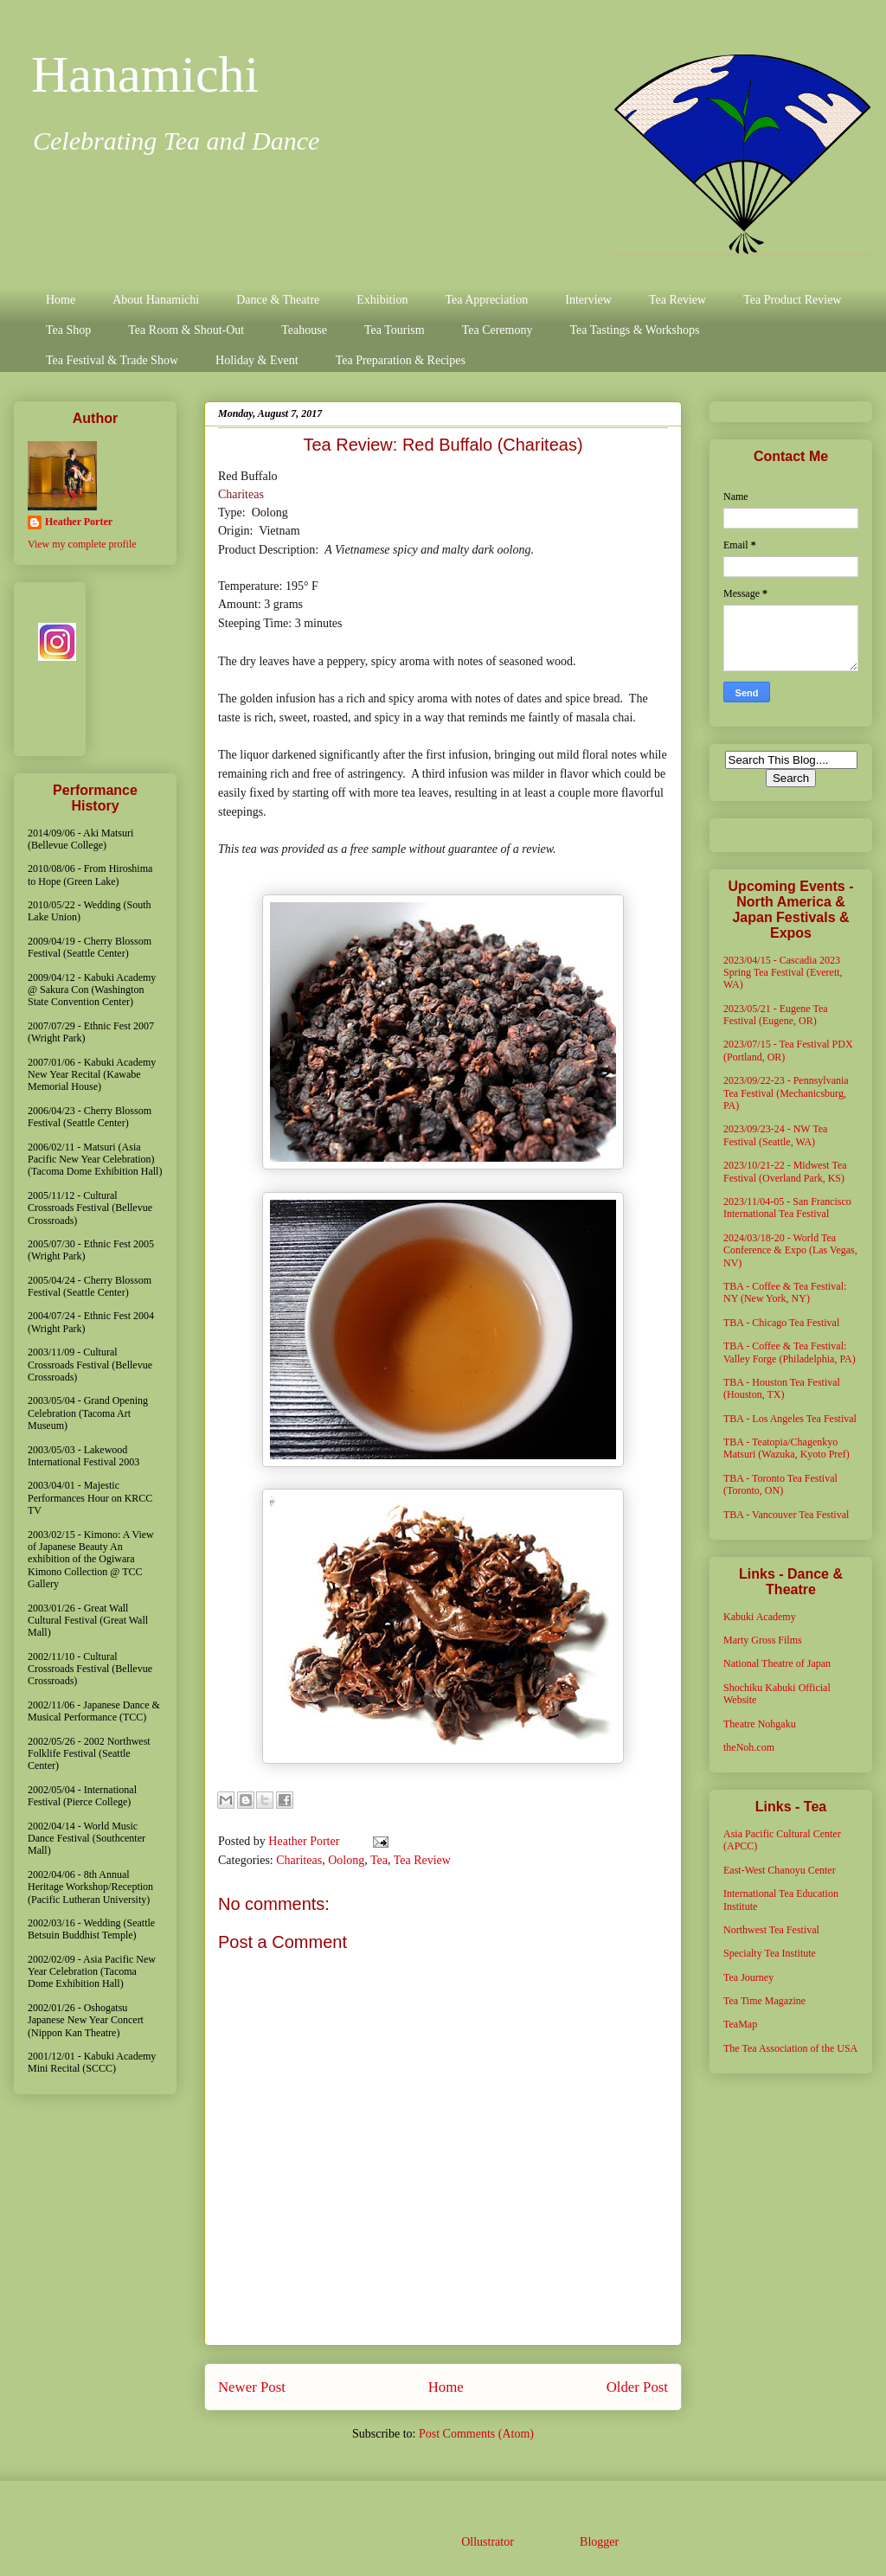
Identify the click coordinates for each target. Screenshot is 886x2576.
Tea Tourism (394, 330)
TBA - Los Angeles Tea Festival (790, 1419)
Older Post (637, 2387)
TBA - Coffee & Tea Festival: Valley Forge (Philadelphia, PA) (789, 1352)
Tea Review (677, 299)
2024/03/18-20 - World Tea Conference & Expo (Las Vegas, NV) (790, 1250)
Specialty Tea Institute (769, 1953)
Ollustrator (487, 2541)
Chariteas (241, 494)
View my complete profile (82, 544)
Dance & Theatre (277, 299)
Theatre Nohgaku (759, 1724)
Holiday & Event (257, 360)
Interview (588, 299)
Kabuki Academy (759, 1617)
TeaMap (740, 2024)
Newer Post (252, 2387)
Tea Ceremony (497, 330)
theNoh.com (748, 1747)
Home (60, 299)
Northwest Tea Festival (771, 1930)
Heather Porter (305, 1841)
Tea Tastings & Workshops (634, 330)
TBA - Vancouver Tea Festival (786, 1515)
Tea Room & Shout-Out (186, 330)
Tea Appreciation (486, 299)
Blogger (599, 2541)
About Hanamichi (155, 299)
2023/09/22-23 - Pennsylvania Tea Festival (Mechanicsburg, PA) (786, 1093)
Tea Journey (748, 1977)
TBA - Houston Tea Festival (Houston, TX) (781, 1388)
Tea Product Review (792, 299)
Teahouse (304, 330)
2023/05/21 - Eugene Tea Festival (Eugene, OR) (775, 1015)
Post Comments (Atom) (476, 2433)
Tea (379, 1860)
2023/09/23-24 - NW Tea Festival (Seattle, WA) (775, 1135)
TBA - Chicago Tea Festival (781, 1323)
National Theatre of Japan (777, 1663)
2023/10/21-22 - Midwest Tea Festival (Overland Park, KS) (785, 1171)
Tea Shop (68, 330)
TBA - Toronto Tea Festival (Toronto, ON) (780, 1484)
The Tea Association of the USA (790, 2048)
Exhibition (382, 299)
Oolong (346, 1860)
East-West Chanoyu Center (779, 1870)
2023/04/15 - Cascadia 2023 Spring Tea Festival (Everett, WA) (783, 972)
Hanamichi (145, 74)
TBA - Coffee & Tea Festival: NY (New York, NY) (784, 1292)
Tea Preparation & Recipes (400, 360)
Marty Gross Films (762, 1640)
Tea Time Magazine (764, 2001)
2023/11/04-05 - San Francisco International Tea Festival (787, 1207)
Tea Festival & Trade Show (112, 360)
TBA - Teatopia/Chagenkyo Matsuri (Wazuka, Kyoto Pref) (786, 1448)
